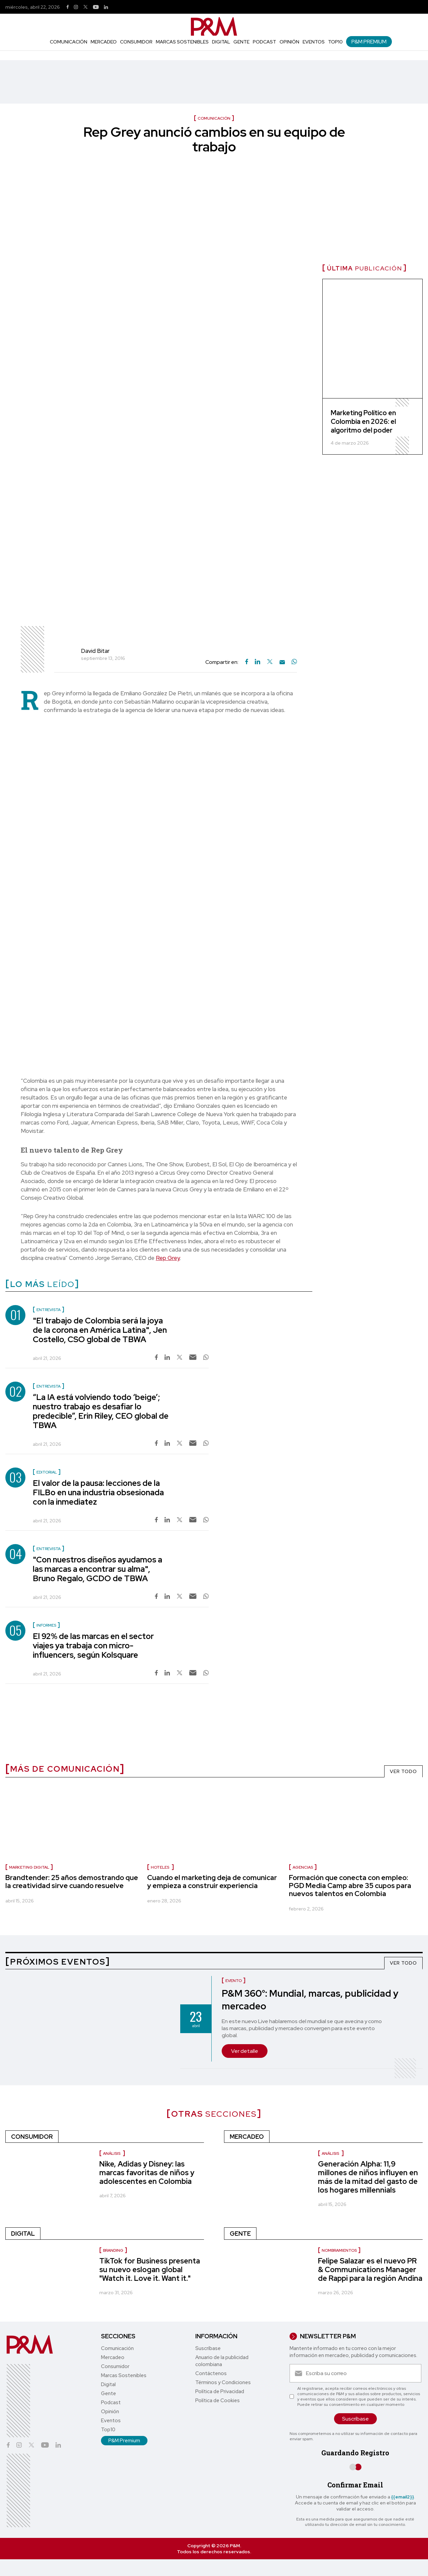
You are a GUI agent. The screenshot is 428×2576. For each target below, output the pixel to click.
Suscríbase (208, 2348)
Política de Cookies (217, 2400)
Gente (241, 42)
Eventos (314, 42)
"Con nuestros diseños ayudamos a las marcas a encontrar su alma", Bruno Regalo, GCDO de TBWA (97, 1569)
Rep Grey (168, 1258)
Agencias (303, 1867)
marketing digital (29, 1867)
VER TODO (403, 1771)
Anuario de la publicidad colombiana (221, 2361)
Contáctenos (211, 2373)
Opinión (289, 42)
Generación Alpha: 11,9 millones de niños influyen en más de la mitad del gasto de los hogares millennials (368, 2177)
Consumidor (136, 42)
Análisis (112, 2153)
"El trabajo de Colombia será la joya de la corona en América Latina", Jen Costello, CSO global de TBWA (100, 1329)
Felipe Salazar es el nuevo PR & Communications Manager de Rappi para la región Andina (370, 2269)
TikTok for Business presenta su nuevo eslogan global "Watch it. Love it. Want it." (149, 2269)
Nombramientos (339, 2250)
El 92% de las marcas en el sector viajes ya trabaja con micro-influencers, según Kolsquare (93, 1645)
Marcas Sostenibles (182, 42)
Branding (113, 2250)
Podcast (264, 42)
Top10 (335, 42)
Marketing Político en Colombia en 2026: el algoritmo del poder (363, 421)
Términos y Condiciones (223, 2382)
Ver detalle (244, 2051)
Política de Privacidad (219, 2391)
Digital (221, 42)
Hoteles (160, 1867)
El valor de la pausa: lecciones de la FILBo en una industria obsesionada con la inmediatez (98, 1492)
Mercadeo (104, 42)
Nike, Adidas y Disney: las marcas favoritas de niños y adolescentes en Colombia (146, 2172)
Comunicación (68, 42)
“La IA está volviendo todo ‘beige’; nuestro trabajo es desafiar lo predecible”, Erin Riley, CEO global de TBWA (101, 1411)
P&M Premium (369, 41)
